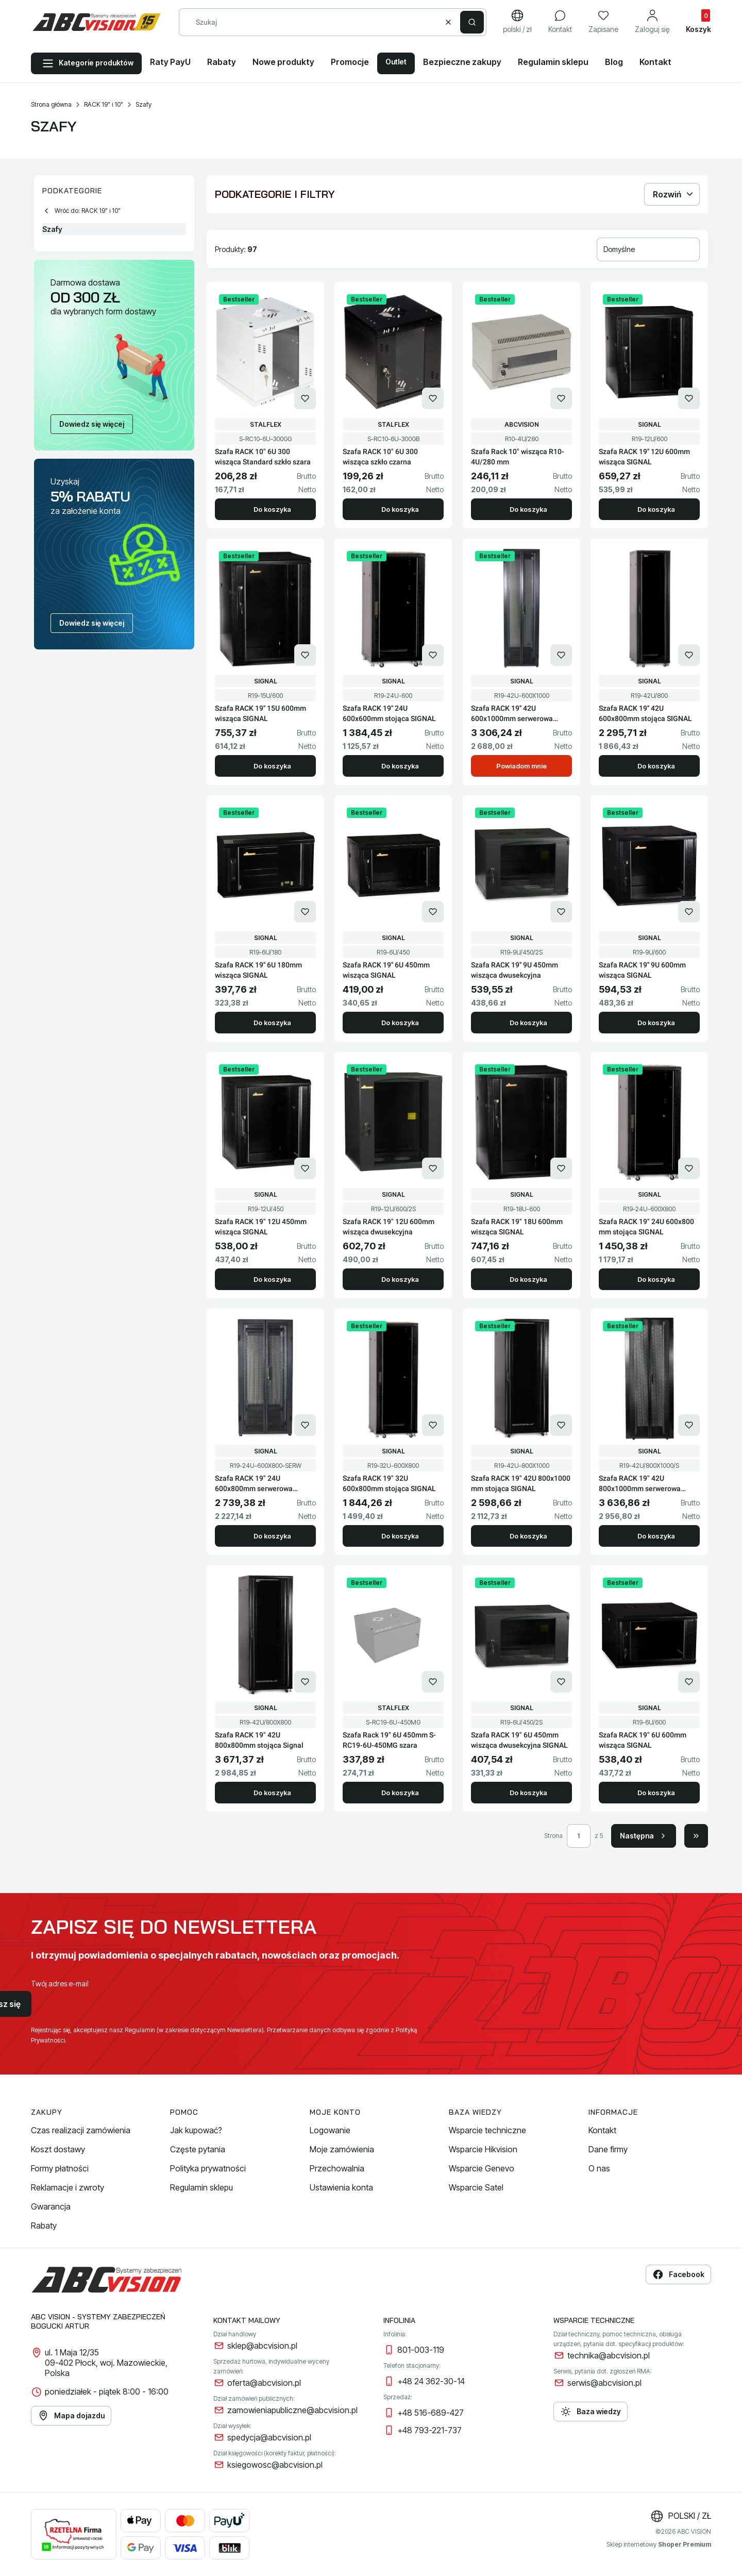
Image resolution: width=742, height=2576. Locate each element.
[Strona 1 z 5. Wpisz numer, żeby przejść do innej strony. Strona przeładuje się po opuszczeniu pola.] (579, 1836)
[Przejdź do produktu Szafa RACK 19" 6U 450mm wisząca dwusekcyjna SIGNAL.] (521, 1635)
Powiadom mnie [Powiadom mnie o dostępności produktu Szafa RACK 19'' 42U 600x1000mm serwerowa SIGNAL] (521, 766)
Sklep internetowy (658, 2544)
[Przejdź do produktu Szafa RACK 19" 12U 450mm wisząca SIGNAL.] (265, 1122)
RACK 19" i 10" (103, 104)
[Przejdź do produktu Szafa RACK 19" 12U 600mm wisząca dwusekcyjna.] (393, 1122)
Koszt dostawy (58, 2149)
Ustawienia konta (341, 2187)
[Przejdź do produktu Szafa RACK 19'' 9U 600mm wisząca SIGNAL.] (649, 865)
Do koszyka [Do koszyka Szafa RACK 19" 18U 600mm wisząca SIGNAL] (528, 1279)
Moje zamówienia (342, 2149)
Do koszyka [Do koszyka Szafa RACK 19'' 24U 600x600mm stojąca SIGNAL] (400, 766)
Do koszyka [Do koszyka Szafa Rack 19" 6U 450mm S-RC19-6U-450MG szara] (400, 1792)
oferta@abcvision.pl (264, 2383)
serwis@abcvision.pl (604, 2383)
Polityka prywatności (208, 2168)
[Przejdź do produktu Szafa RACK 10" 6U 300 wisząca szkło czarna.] (393, 352)
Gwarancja (51, 2206)
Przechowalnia (337, 2168)
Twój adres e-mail (60, 1983)
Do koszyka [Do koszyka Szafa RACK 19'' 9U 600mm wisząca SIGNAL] (656, 1022)
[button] (472, 22)
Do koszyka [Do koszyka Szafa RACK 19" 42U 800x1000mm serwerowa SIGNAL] (656, 1536)
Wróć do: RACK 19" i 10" (81, 211)
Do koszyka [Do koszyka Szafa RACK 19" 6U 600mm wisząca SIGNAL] (656, 1792)
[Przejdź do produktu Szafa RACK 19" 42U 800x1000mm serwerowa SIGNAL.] (649, 1379)
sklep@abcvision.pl (262, 2345)
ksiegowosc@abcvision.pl (275, 2465)
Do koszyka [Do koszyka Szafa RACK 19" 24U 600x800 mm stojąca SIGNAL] (656, 1279)
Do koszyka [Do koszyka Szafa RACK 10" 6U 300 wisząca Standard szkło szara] (272, 509)
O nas (599, 2168)
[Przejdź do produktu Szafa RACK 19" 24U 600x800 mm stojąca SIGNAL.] (649, 1122)
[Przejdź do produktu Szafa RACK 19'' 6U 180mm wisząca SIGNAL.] (265, 865)
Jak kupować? (196, 2130)
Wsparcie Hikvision (483, 2149)
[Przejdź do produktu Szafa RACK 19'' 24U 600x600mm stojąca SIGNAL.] (393, 609)
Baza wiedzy (590, 2411)
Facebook (678, 2274)
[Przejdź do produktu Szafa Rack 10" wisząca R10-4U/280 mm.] (521, 352)
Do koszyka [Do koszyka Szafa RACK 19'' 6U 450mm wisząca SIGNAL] (400, 1022)
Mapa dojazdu (71, 2415)
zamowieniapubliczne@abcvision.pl (292, 2410)
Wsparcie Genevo (481, 2168)
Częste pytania (197, 2149)
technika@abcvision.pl (608, 2355)
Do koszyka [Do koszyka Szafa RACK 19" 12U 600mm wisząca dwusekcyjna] (400, 1279)
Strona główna (51, 104)
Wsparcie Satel (476, 2187)
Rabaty (44, 2225)
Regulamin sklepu (201, 2187)
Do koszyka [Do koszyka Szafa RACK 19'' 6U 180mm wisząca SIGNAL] (272, 1022)
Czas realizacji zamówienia (80, 2130)
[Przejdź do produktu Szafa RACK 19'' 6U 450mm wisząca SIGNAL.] (393, 865)
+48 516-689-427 (430, 2412)
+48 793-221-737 (429, 2430)
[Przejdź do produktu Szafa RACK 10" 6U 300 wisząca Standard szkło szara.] (265, 352)
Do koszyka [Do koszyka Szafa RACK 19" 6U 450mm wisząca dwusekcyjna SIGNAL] (528, 1792)
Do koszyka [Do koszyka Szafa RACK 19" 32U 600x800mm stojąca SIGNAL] (400, 1536)
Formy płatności (60, 2168)
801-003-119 (420, 2350)
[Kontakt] (560, 22)
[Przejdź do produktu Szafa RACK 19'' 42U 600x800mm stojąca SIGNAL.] (649, 609)
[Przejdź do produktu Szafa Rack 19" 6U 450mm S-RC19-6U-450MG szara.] (393, 1635)
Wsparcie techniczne (487, 2130)
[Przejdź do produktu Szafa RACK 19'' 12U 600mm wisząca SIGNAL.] (649, 352)
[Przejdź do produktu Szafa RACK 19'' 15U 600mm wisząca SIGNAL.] (265, 609)
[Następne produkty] (643, 1836)
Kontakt (602, 2130)
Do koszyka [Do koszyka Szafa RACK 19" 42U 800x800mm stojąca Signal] (272, 1792)
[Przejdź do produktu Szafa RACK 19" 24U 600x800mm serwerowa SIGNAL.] (265, 1379)
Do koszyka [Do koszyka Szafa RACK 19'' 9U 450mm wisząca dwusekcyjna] (528, 1022)
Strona (553, 1835)
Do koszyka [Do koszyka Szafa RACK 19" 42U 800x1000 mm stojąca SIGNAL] (528, 1536)
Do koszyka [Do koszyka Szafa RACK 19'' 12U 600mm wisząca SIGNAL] (656, 509)
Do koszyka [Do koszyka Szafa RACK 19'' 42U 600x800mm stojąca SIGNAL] (656, 766)
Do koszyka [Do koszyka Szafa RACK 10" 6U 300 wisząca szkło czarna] (400, 509)
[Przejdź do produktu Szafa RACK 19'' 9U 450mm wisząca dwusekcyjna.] (521, 865)
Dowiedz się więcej (91, 424)
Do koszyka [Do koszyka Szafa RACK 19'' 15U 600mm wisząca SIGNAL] (272, 766)
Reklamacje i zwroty (67, 2187)
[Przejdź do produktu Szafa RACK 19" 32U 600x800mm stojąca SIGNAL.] (393, 1379)
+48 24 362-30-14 (431, 2381)
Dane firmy (608, 2149)
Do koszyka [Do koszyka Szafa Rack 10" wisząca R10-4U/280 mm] (528, 509)
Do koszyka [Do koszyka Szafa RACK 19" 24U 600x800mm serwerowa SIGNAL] (272, 1536)
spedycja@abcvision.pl (269, 2437)
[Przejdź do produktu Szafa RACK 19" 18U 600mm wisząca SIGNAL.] (521, 1122)
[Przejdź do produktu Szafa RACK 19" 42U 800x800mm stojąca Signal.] (265, 1635)
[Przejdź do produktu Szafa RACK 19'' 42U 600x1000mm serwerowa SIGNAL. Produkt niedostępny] (521, 609)
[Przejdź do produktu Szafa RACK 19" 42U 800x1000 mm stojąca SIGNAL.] (521, 1379)
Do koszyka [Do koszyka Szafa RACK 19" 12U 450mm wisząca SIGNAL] (272, 1279)
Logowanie (330, 2130)
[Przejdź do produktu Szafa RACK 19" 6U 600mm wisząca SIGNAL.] (649, 1635)
